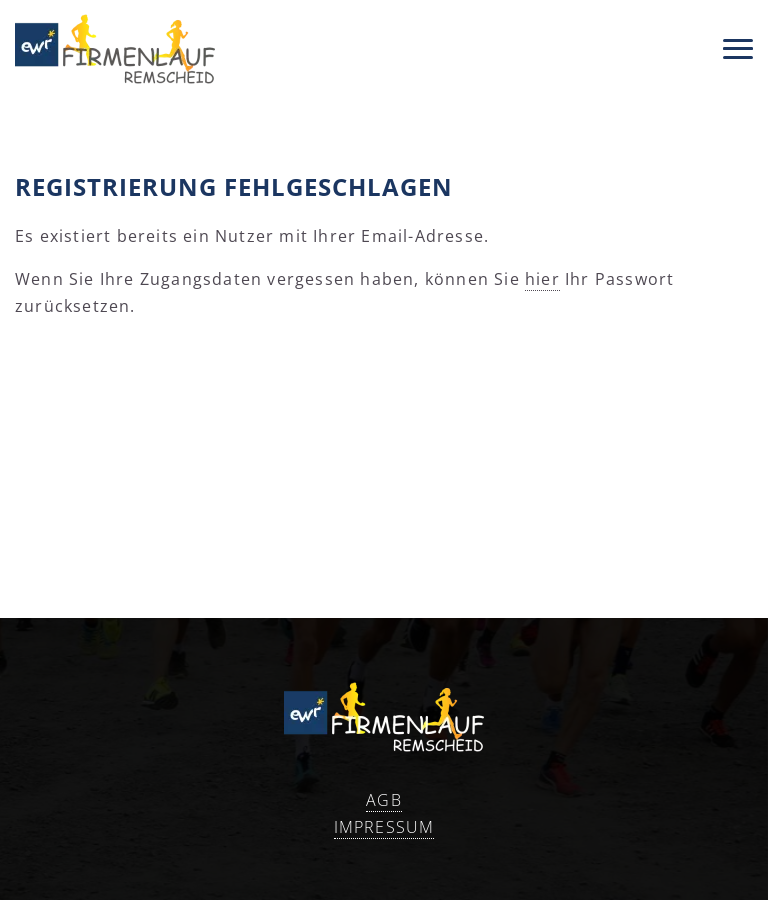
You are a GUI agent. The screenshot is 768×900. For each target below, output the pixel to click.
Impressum (384, 827)
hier (542, 279)
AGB (384, 800)
